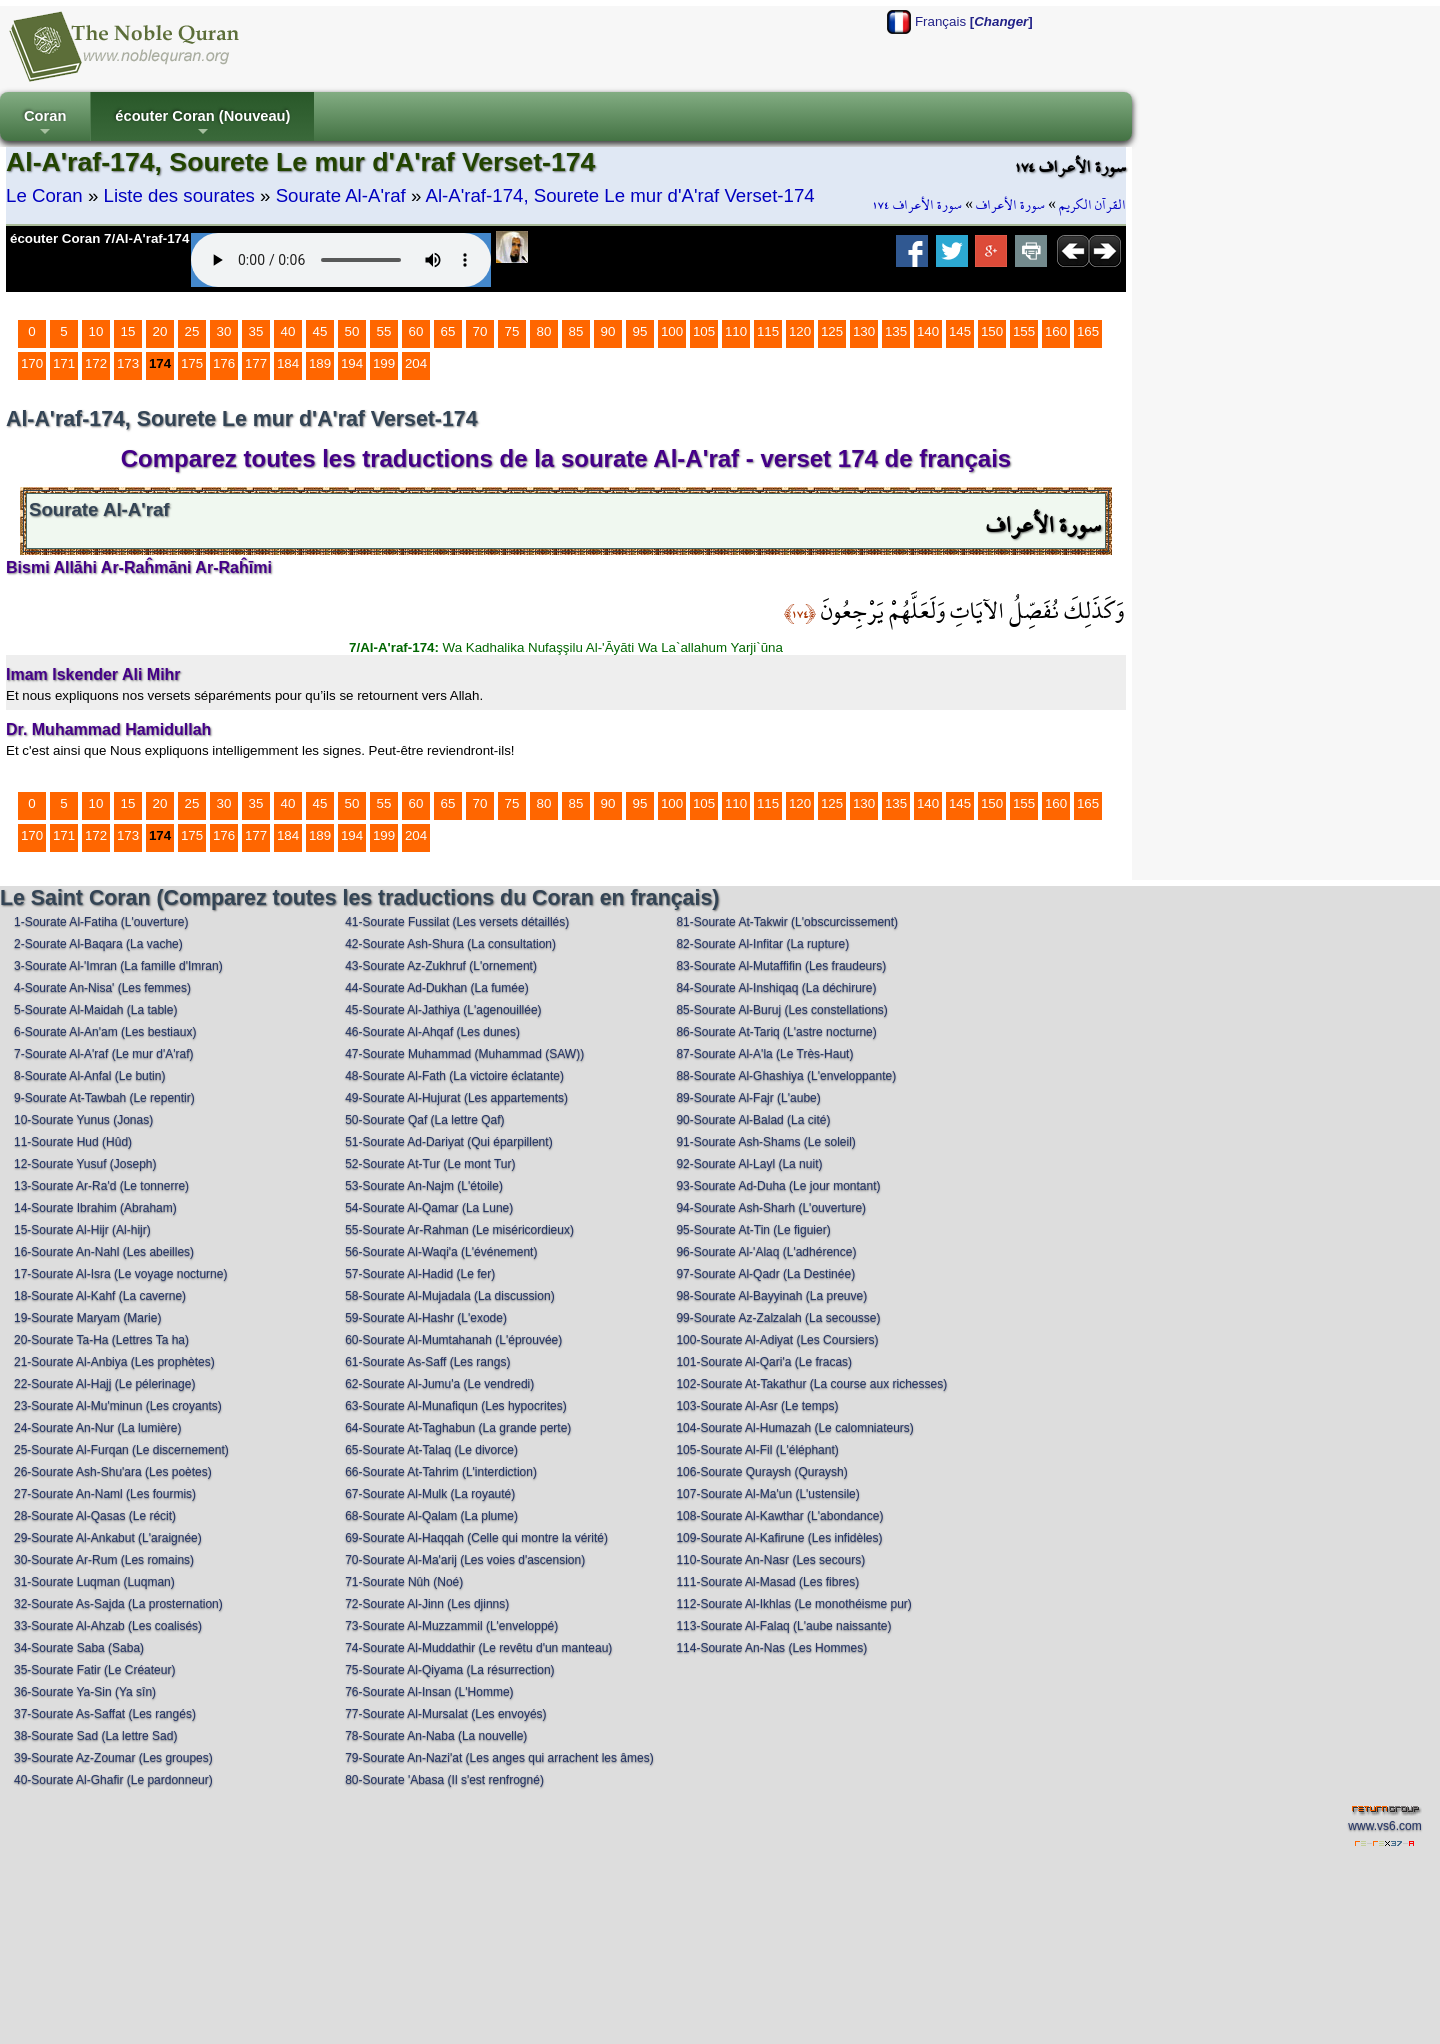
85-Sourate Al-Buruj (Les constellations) (781, 1010)
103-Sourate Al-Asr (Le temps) (757, 1406)
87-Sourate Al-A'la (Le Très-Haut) (764, 1054)
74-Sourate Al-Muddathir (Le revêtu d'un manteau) (478, 1648)
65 (448, 331)
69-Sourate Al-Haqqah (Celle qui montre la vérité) (476, 1538)
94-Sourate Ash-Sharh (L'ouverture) (771, 1208)
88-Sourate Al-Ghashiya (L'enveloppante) (786, 1076)
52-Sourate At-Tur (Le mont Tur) (430, 1164)
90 (608, 331)
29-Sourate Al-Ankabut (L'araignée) (108, 1538)
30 (224, 331)
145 (960, 331)
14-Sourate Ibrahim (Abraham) (95, 1208)
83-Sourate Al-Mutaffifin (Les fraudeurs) (781, 966)
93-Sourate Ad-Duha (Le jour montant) (778, 1186)
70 (480, 331)
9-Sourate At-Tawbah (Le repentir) (104, 1098)
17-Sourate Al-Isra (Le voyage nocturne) (120, 1274)
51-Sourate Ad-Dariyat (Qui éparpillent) (448, 1142)
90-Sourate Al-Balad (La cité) (753, 1120)
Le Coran (44, 195)
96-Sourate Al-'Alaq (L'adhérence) (766, 1252)
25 (192, 331)
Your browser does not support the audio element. (341, 260)
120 (800, 331)
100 (672, 331)
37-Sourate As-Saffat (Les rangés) (105, 1714)
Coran (45, 124)
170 (32, 363)
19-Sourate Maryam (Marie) (87, 1318)
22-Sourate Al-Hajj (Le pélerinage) (104, 1384)
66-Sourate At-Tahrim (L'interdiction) (441, 1472)
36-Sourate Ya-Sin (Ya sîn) (85, 1692)
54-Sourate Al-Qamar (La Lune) (429, 1208)
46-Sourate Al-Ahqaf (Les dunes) (432, 1032)
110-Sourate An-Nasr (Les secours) (770, 1560)
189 (320, 363)
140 (928, 331)
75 (512, 331)
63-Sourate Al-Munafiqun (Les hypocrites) (455, 1406)
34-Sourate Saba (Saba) (79, 1648)
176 (224, 363)
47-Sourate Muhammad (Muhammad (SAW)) (464, 1054)
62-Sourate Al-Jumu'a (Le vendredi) (439, 1384)
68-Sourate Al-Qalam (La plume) (431, 1516)
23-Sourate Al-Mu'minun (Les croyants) (118, 1406)
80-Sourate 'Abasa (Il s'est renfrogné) (444, 1780)
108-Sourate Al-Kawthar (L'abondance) (779, 1516)
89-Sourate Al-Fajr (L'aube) (748, 1098)
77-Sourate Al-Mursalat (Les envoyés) (445, 1714)
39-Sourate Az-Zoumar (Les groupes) (113, 1758)
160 (1056, 331)
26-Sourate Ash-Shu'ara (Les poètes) (113, 1472)
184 (288, 363)
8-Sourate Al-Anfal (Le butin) (89, 1076)
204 (416, 363)
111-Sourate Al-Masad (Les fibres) (767, 1582)
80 (544, 331)
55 (384, 331)
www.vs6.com (1384, 1826)
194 (352, 363)
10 (96, 331)
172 (96, 363)
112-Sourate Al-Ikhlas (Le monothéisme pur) (793, 1604)
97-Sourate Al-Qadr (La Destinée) (765, 1274)
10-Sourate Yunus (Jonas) (83, 1120)
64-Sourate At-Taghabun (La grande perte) (458, 1428)
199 (384, 363)
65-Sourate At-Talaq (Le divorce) (431, 1450)
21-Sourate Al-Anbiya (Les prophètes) (114, 1362)
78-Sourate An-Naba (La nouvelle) (436, 1736)
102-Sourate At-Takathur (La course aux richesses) (811, 1384)
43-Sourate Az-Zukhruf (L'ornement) (441, 966)
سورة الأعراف (1010, 205)
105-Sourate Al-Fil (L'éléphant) (757, 1450)
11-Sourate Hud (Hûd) (73, 1142)
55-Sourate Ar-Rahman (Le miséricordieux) (459, 1230)
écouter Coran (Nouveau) (202, 124)
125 (832, 331)
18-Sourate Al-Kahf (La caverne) (100, 1296)
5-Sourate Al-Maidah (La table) (95, 1010)
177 (256, 363)
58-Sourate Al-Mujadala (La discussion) (449, 1296)
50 (352, 331)
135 (896, 331)
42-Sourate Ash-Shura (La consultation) (450, 944)
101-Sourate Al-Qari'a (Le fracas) (764, 1362)
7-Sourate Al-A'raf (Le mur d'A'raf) (104, 1054)
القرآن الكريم (1092, 205)
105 (704, 331)
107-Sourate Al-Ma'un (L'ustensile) (767, 1494)
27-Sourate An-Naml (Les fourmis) (105, 1494)
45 (320, 331)
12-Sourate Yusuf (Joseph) (85, 1164)
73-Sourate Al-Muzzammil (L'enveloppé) (451, 1626)
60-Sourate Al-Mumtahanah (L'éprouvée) (453, 1340)
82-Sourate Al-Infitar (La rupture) (762, 944)
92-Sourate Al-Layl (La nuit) (749, 1164)
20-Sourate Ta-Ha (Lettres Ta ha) (101, 1340)
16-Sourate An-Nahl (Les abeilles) (104, 1252)
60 (416, 331)
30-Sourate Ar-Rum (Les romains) (104, 1560)
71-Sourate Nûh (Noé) (404, 1582)
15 (128, 331)
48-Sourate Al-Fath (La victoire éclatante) (454, 1076)
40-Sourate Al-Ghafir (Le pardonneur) (113, 1780)
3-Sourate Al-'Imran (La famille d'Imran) (118, 966)
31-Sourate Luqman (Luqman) (94, 1582)
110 (736, 331)
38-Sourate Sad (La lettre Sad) (95, 1736)
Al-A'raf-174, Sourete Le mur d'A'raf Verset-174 (619, 195)
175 (192, 363)
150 (992, 331)
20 (160, 331)
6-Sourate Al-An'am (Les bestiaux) (105, 1032)
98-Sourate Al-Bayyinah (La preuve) (771, 1296)
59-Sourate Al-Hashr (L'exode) (426, 1318)
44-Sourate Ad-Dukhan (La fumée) (436, 988)
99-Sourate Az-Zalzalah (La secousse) (778, 1318)
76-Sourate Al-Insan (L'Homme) (429, 1692)
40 (288, 331)
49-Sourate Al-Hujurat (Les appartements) (456, 1098)
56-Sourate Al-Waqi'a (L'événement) (441, 1252)
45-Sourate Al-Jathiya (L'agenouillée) (443, 1010)
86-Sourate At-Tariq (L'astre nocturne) (776, 1032)
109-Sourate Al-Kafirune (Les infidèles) (779, 1538)
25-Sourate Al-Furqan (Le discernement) (121, 1450)
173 (128, 363)
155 (1024, 331)
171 (64, 363)
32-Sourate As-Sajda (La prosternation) (118, 1604)
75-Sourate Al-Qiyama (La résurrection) (449, 1670)
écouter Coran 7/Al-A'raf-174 (99, 238)
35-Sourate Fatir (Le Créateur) (94, 1670)
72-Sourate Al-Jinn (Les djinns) (427, 1604)
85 (576, 331)
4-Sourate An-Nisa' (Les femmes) (102, 988)
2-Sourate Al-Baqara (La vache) (98, 944)
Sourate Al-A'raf (341, 195)
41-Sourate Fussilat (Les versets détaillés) (457, 922)
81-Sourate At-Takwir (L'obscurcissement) (787, 922)
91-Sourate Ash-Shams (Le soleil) (765, 1142)
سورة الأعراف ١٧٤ (917, 205)
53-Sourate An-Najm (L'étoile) (424, 1186)
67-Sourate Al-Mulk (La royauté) (430, 1494)
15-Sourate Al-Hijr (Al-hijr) (82, 1230)
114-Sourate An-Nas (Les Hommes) (771, 1648)
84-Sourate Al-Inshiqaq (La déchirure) (776, 988)
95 (640, 331)
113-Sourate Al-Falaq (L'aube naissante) (783, 1626)
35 (256, 331)
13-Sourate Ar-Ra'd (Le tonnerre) (101, 1186)
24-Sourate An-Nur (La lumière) (97, 1428)
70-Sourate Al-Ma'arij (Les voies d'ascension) (465, 1560)
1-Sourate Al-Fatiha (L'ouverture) (101, 922)
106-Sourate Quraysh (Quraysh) (761, 1472)
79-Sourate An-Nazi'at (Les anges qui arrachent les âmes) (499, 1758)
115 (768, 331)
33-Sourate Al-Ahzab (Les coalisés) (108, 1626)
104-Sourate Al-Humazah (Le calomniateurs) (794, 1428)
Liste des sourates (179, 195)
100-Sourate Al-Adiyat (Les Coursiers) (777, 1340)
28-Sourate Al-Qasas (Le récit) (95, 1516)
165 (1088, 331)
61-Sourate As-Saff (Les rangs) (427, 1362)
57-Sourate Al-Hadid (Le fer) (420, 1274)
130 (864, 331)
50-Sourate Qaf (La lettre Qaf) (424, 1120)
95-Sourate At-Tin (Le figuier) (753, 1230)
